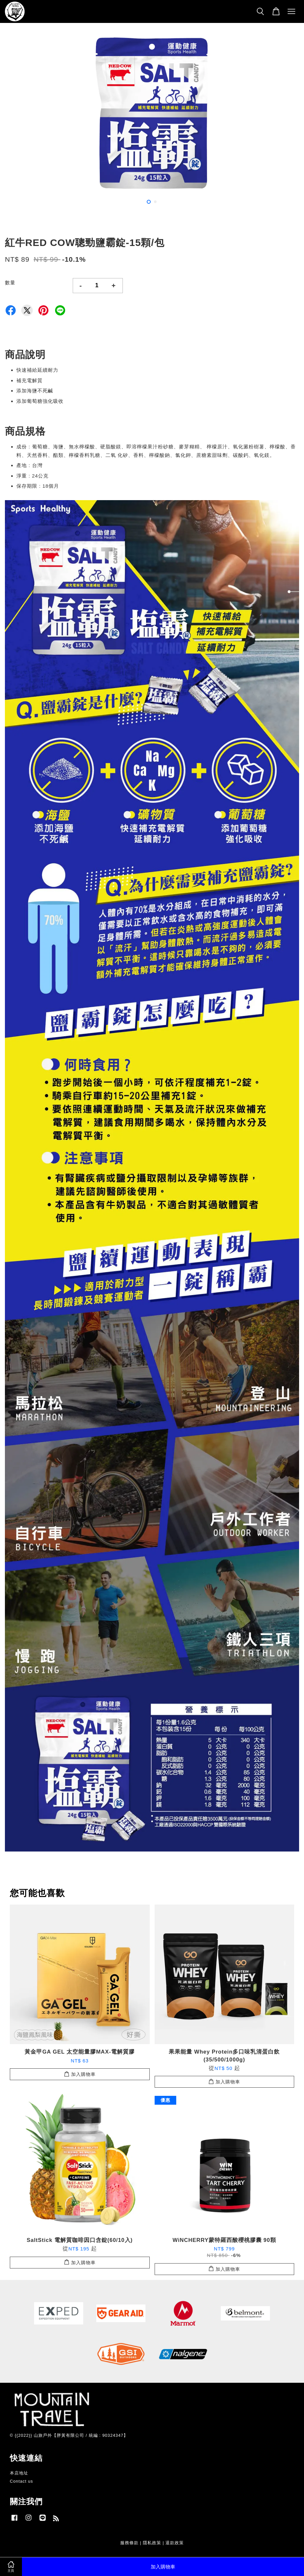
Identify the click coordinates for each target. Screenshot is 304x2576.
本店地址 (19, 2473)
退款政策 (174, 2542)
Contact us (21, 2481)
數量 (10, 282)
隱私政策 (152, 2542)
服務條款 (129, 2542)
